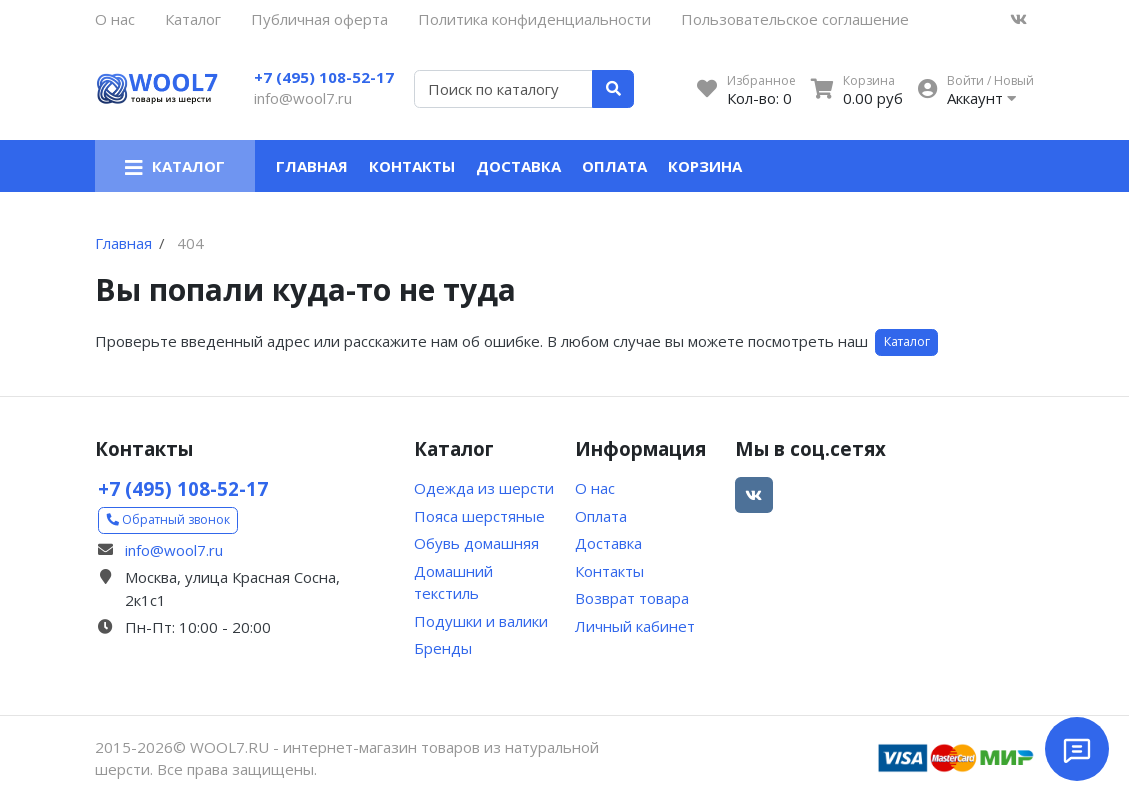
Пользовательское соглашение (795, 19)
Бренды (443, 648)
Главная (312, 166)
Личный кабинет (635, 626)
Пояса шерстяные (479, 516)
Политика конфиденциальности (534, 19)
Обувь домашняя (476, 543)
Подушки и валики (481, 621)
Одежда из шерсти (484, 488)
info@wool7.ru (303, 98)
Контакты (412, 166)
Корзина (705, 166)
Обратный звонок (168, 519)
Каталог (193, 19)
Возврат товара (632, 598)
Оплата (614, 166)
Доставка (518, 166)
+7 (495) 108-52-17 (324, 77)
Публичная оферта (319, 19)
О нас (115, 19)
